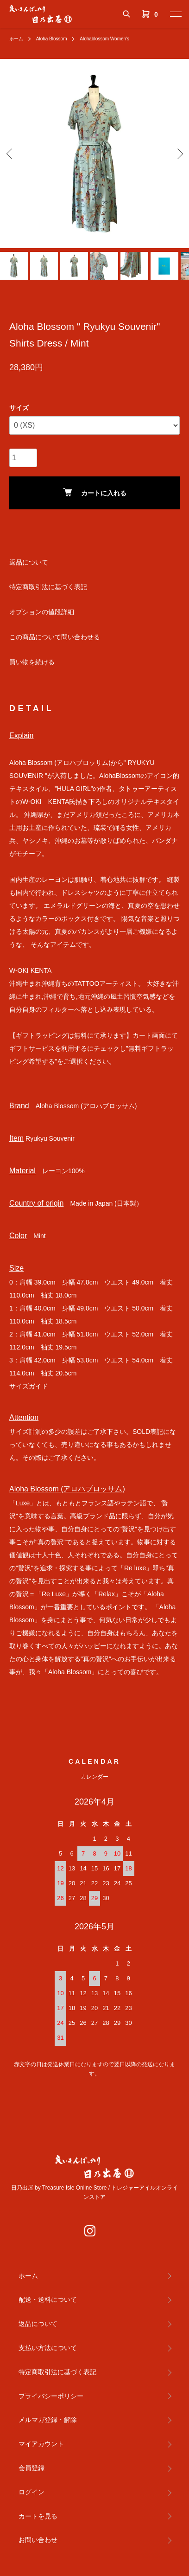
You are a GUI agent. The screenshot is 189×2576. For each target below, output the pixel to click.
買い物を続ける (32, 662)
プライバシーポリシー (51, 2396)
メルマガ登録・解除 (48, 2419)
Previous (10, 153)
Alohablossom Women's (104, 38)
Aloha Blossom (51, 38)
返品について (28, 562)
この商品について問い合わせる (54, 637)
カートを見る (38, 2516)
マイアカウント (41, 2444)
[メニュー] (175, 14)
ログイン (31, 2492)
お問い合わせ (38, 2540)
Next (178, 153)
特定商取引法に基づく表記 (48, 587)
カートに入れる (94, 492)
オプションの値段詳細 (41, 612)
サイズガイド (28, 1386)
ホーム (16, 38)
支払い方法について (48, 2347)
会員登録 (31, 2468)
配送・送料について (48, 2299)
